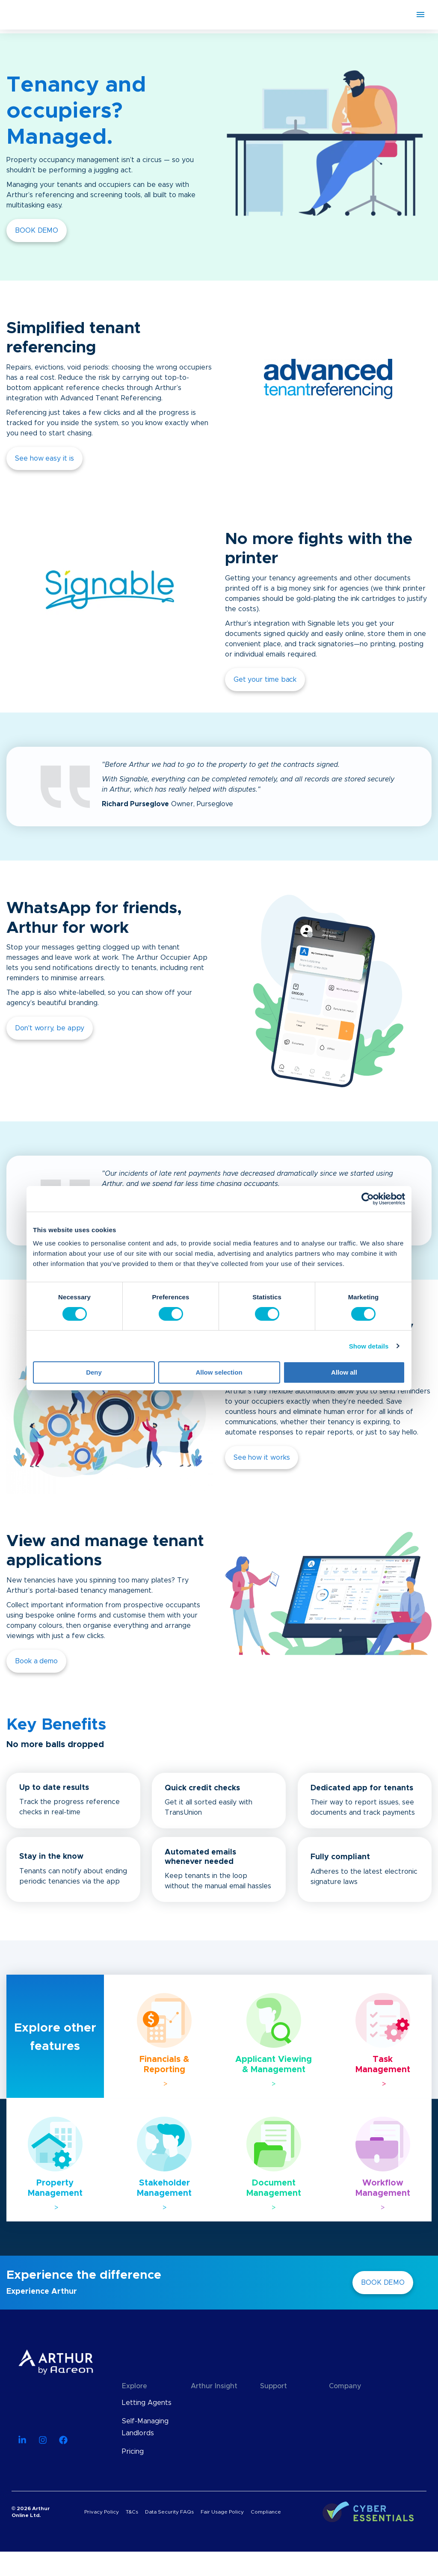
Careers (342, 2439)
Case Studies (212, 2475)
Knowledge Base (287, 2402)
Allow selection (218, 1372)
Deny (94, 1372)
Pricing (133, 2451)
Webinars (206, 2421)
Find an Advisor (285, 2451)
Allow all (344, 1372)
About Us (345, 2402)
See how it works (262, 1457)
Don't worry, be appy (49, 1028)
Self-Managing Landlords (145, 2427)
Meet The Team (355, 2421)
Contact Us (347, 2457)
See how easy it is (44, 458)
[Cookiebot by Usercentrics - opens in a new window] (367, 1198)
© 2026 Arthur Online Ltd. (31, 2536)
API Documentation (285, 2427)
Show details (369, 1346)
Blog (198, 2402)
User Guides (211, 2457)
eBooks (203, 2439)
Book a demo (36, 1661)
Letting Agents (147, 2402)
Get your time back (265, 679)
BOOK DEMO (36, 230)
